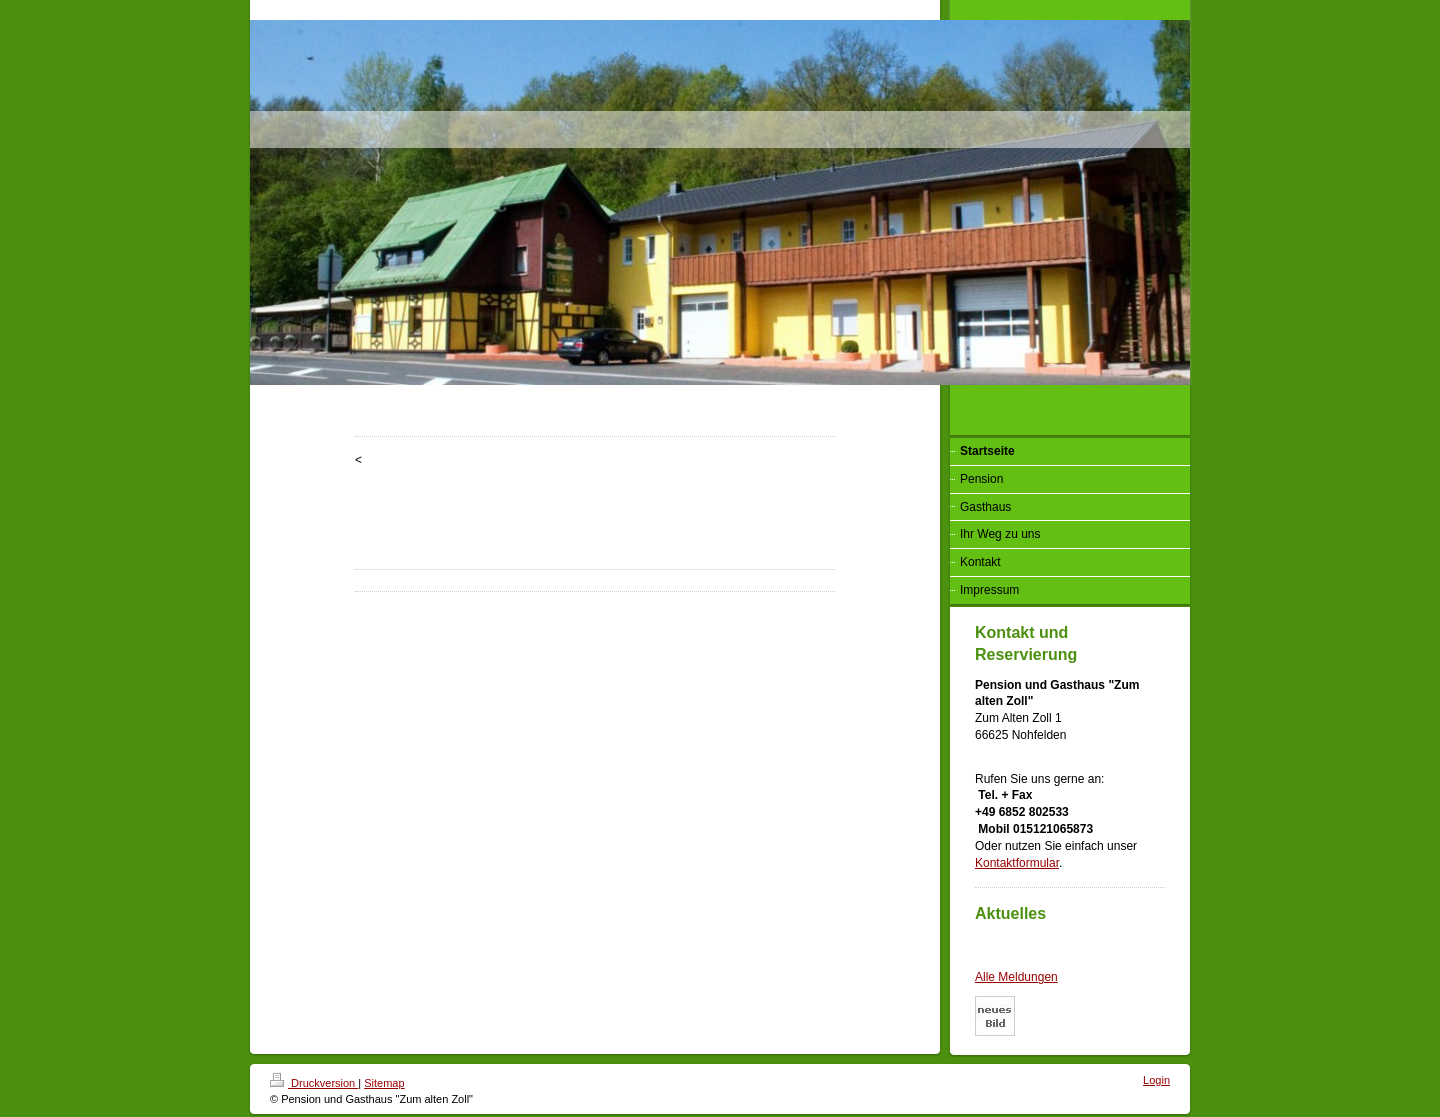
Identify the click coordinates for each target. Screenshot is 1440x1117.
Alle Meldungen (1016, 977)
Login (1156, 1080)
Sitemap (384, 1083)
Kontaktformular (1017, 863)
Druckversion (314, 1083)
